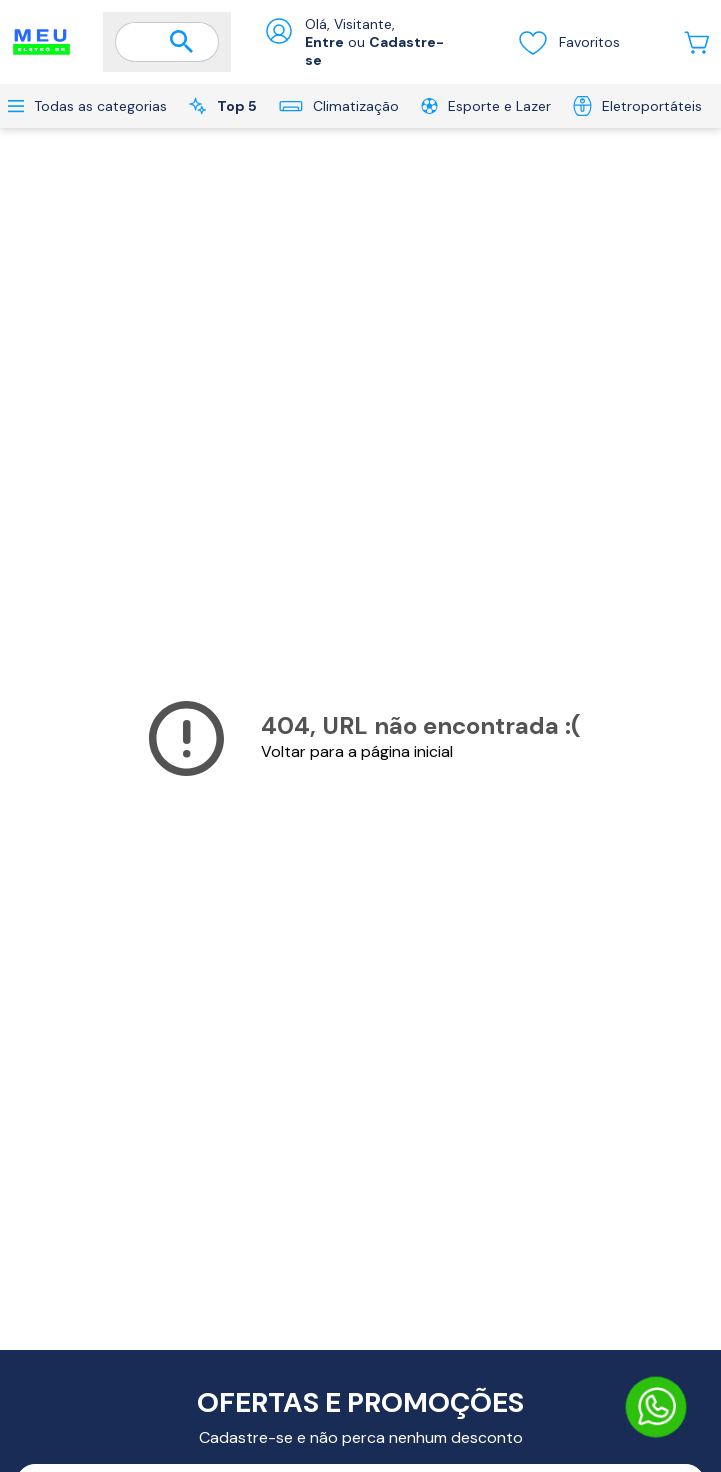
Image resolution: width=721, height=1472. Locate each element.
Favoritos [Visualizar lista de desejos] (568, 42)
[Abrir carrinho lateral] (696, 42)
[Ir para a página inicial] (41, 42)
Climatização (339, 106)
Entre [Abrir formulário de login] (324, 42)
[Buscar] (182, 43)
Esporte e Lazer (486, 106)
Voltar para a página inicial (357, 751)
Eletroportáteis (637, 106)
